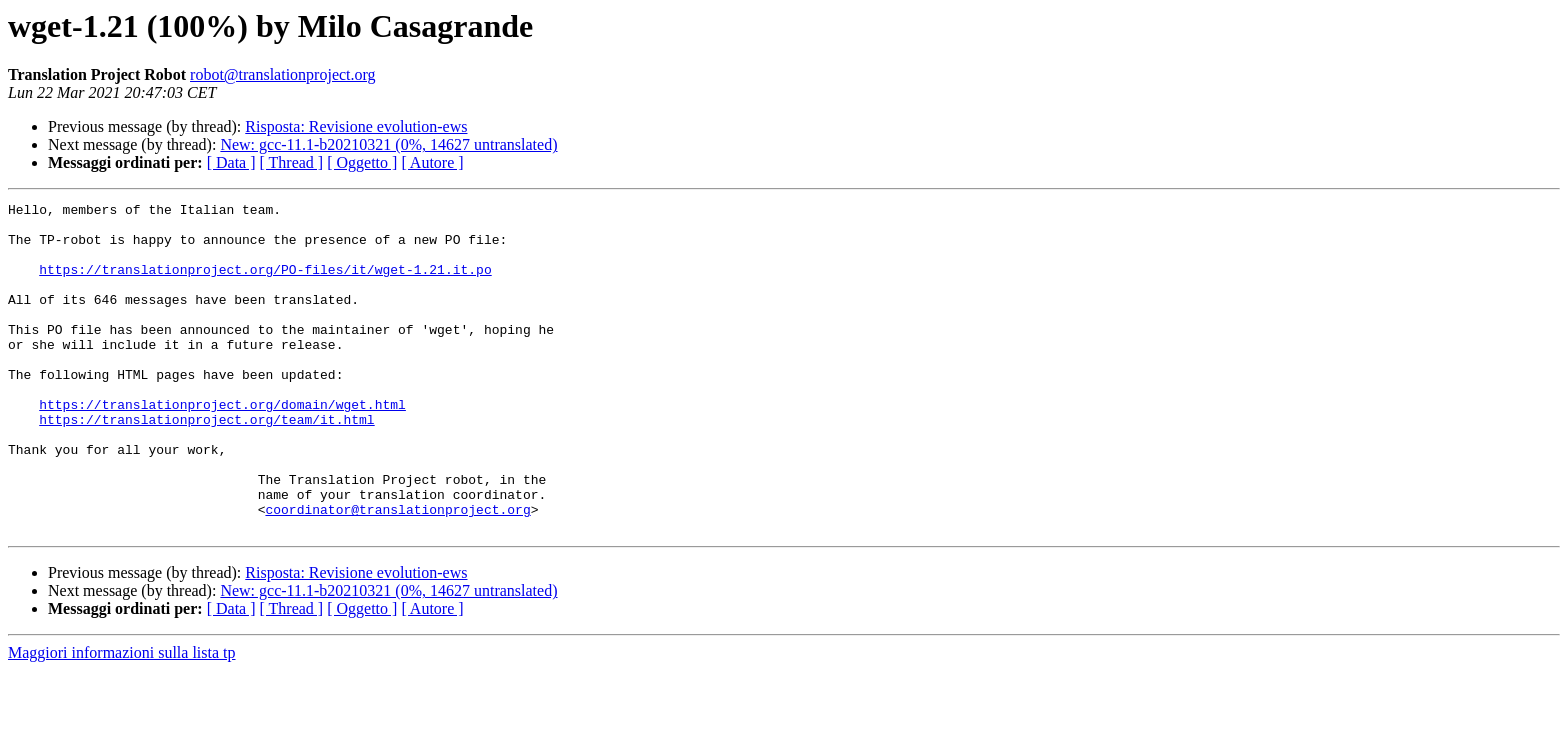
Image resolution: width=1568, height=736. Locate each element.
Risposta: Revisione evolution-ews (356, 126)
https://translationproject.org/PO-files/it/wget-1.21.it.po (265, 284)
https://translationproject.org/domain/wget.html (222, 446)
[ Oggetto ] (362, 162)
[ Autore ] (432, 162)
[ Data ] (231, 162)
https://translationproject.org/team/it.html (206, 464)
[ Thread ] (292, 162)
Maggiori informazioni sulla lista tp (122, 718)
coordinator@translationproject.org (397, 572)
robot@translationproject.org (283, 74)
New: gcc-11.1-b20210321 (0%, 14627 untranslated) (388, 144)
